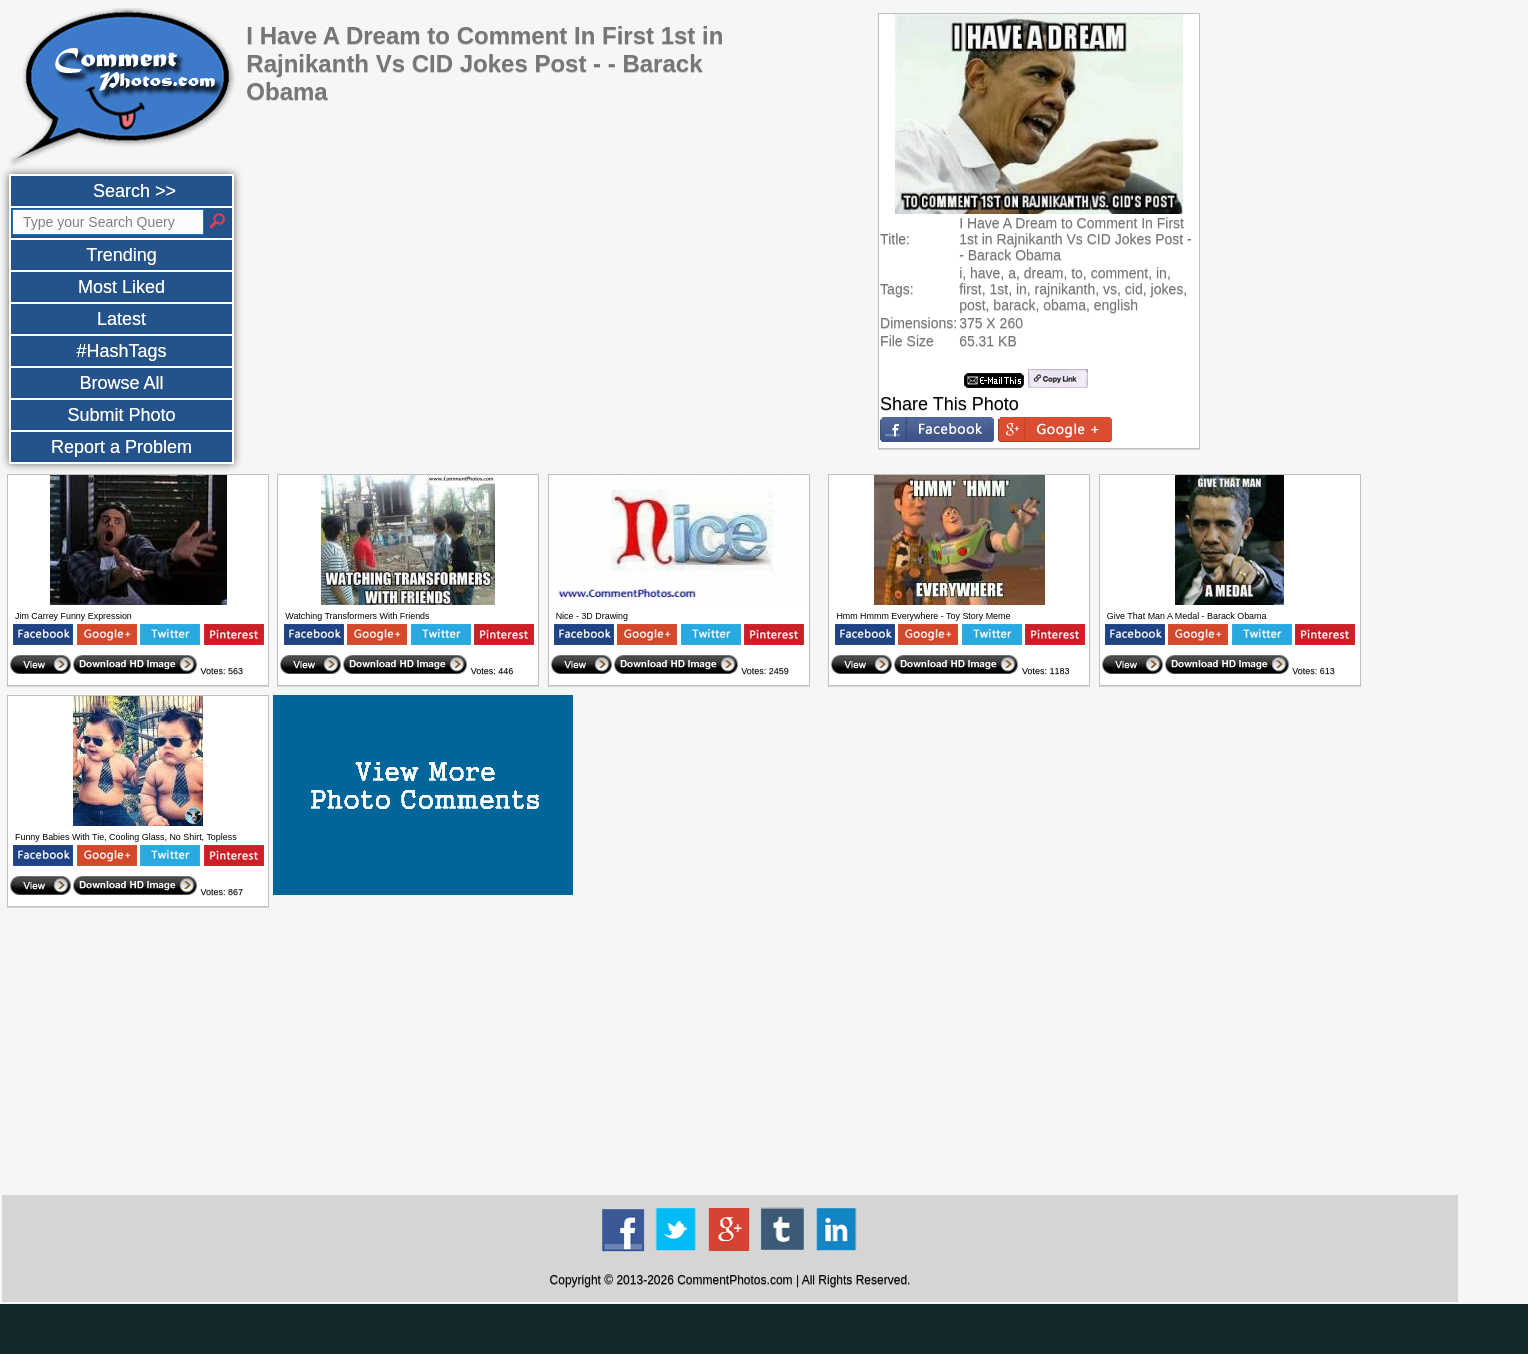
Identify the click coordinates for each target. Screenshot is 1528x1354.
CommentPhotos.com (734, 1280)
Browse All (121, 383)
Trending (121, 255)
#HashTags (121, 351)
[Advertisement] (730, 1052)
